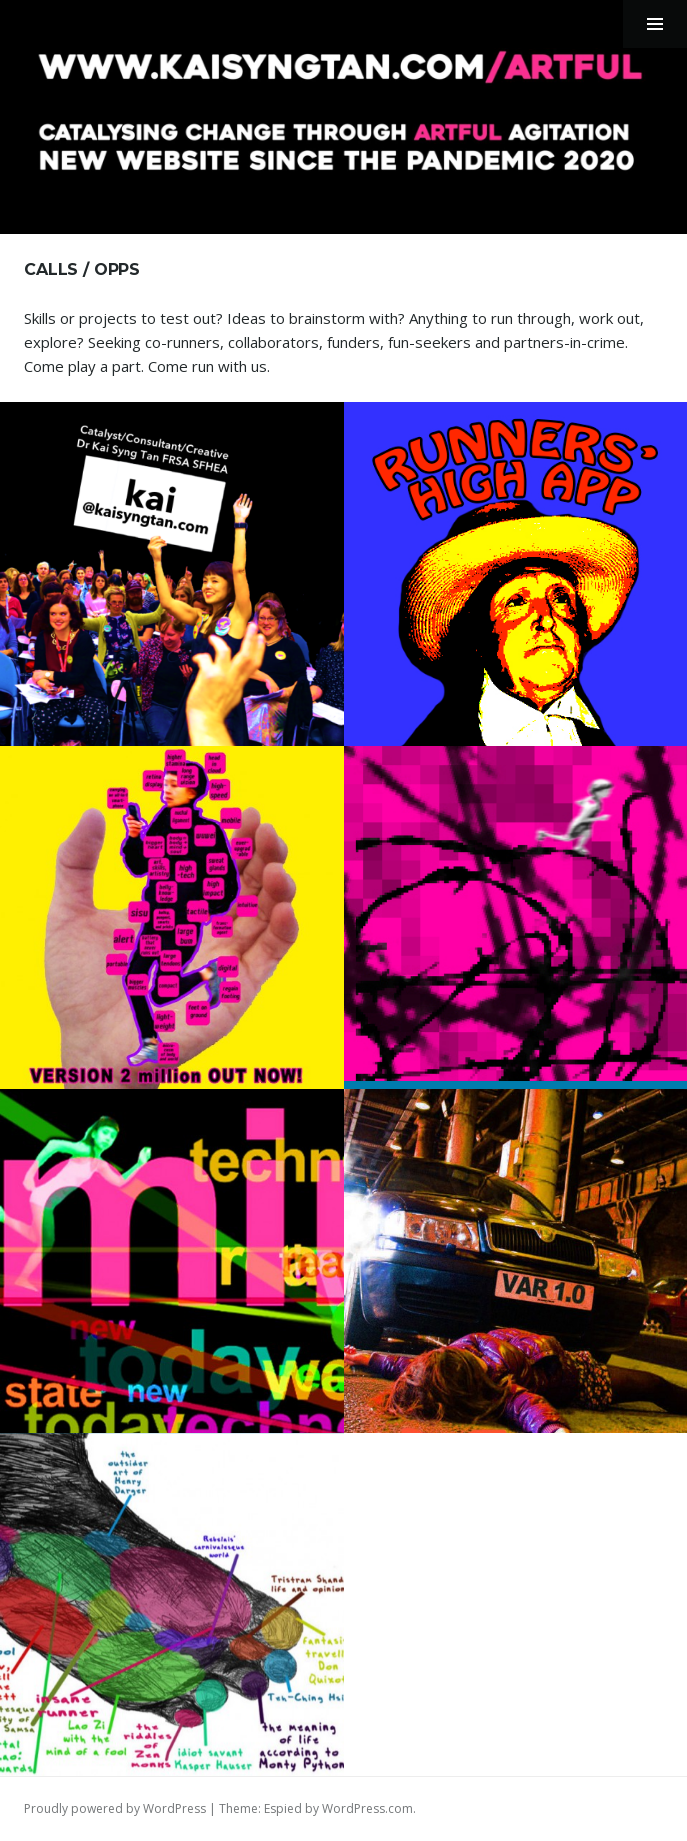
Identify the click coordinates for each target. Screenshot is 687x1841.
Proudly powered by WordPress (115, 1808)
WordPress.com (367, 1808)
